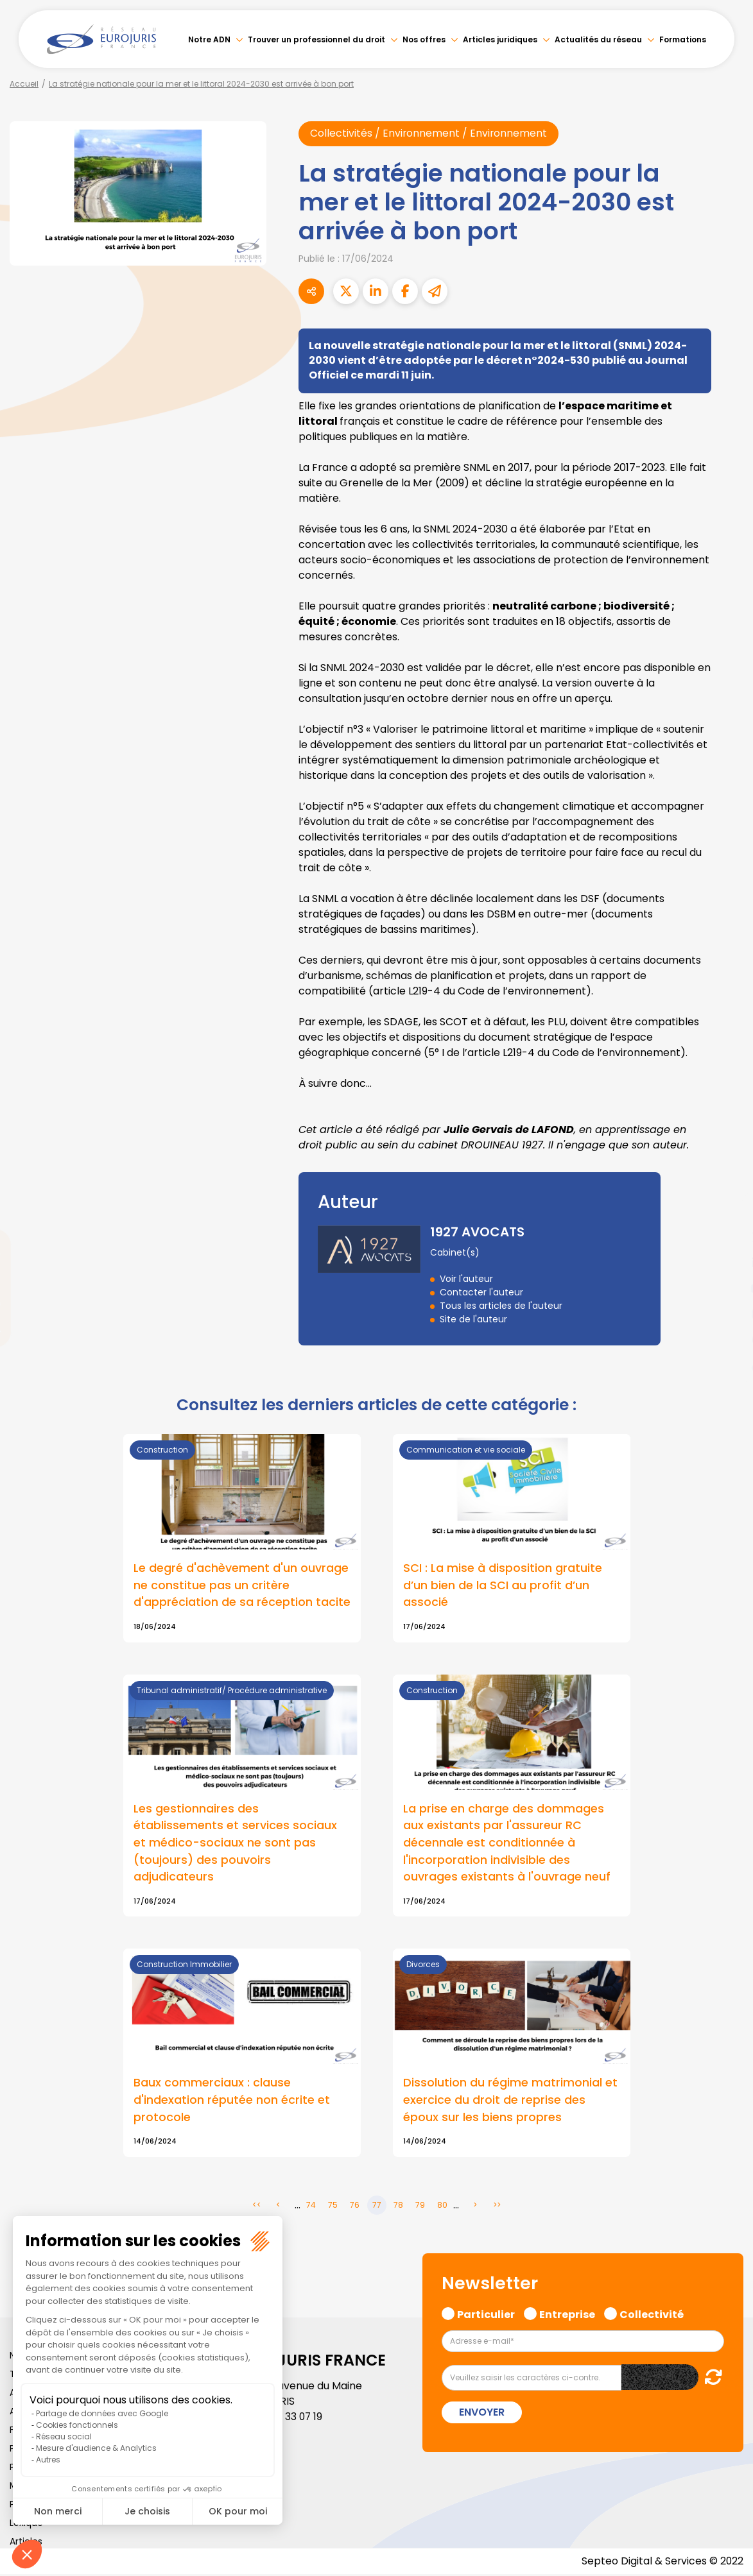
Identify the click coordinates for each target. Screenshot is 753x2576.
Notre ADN (209, 39)
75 (333, 2206)
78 (398, 2206)
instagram (727, 1314)
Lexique (26, 2524)
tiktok (727, 1365)
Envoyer (482, 2414)
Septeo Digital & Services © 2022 (661, 2562)
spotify (727, 1339)
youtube (727, 1288)
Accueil (24, 83)
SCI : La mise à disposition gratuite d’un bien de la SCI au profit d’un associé (502, 1585)
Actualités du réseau (598, 39)
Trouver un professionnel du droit (316, 39)
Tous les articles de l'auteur (501, 1305)
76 (354, 2206)
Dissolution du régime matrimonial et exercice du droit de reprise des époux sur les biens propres (510, 2101)
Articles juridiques (500, 39)
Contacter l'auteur (481, 1292)
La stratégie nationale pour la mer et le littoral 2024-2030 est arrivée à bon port (201, 83)
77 (376, 2206)
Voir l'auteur (466, 1278)
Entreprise (567, 2315)
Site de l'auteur (473, 1319)
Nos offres (424, 39)
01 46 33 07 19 (291, 2418)
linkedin (727, 1262)
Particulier (486, 2315)
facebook (727, 1211)
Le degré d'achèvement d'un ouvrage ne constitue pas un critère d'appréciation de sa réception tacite (242, 1585)
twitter (727, 1237)
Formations (682, 39)
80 (442, 2206)
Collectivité (651, 2315)
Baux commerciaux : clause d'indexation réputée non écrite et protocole (232, 2101)
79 (420, 2206)
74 (311, 2206)
